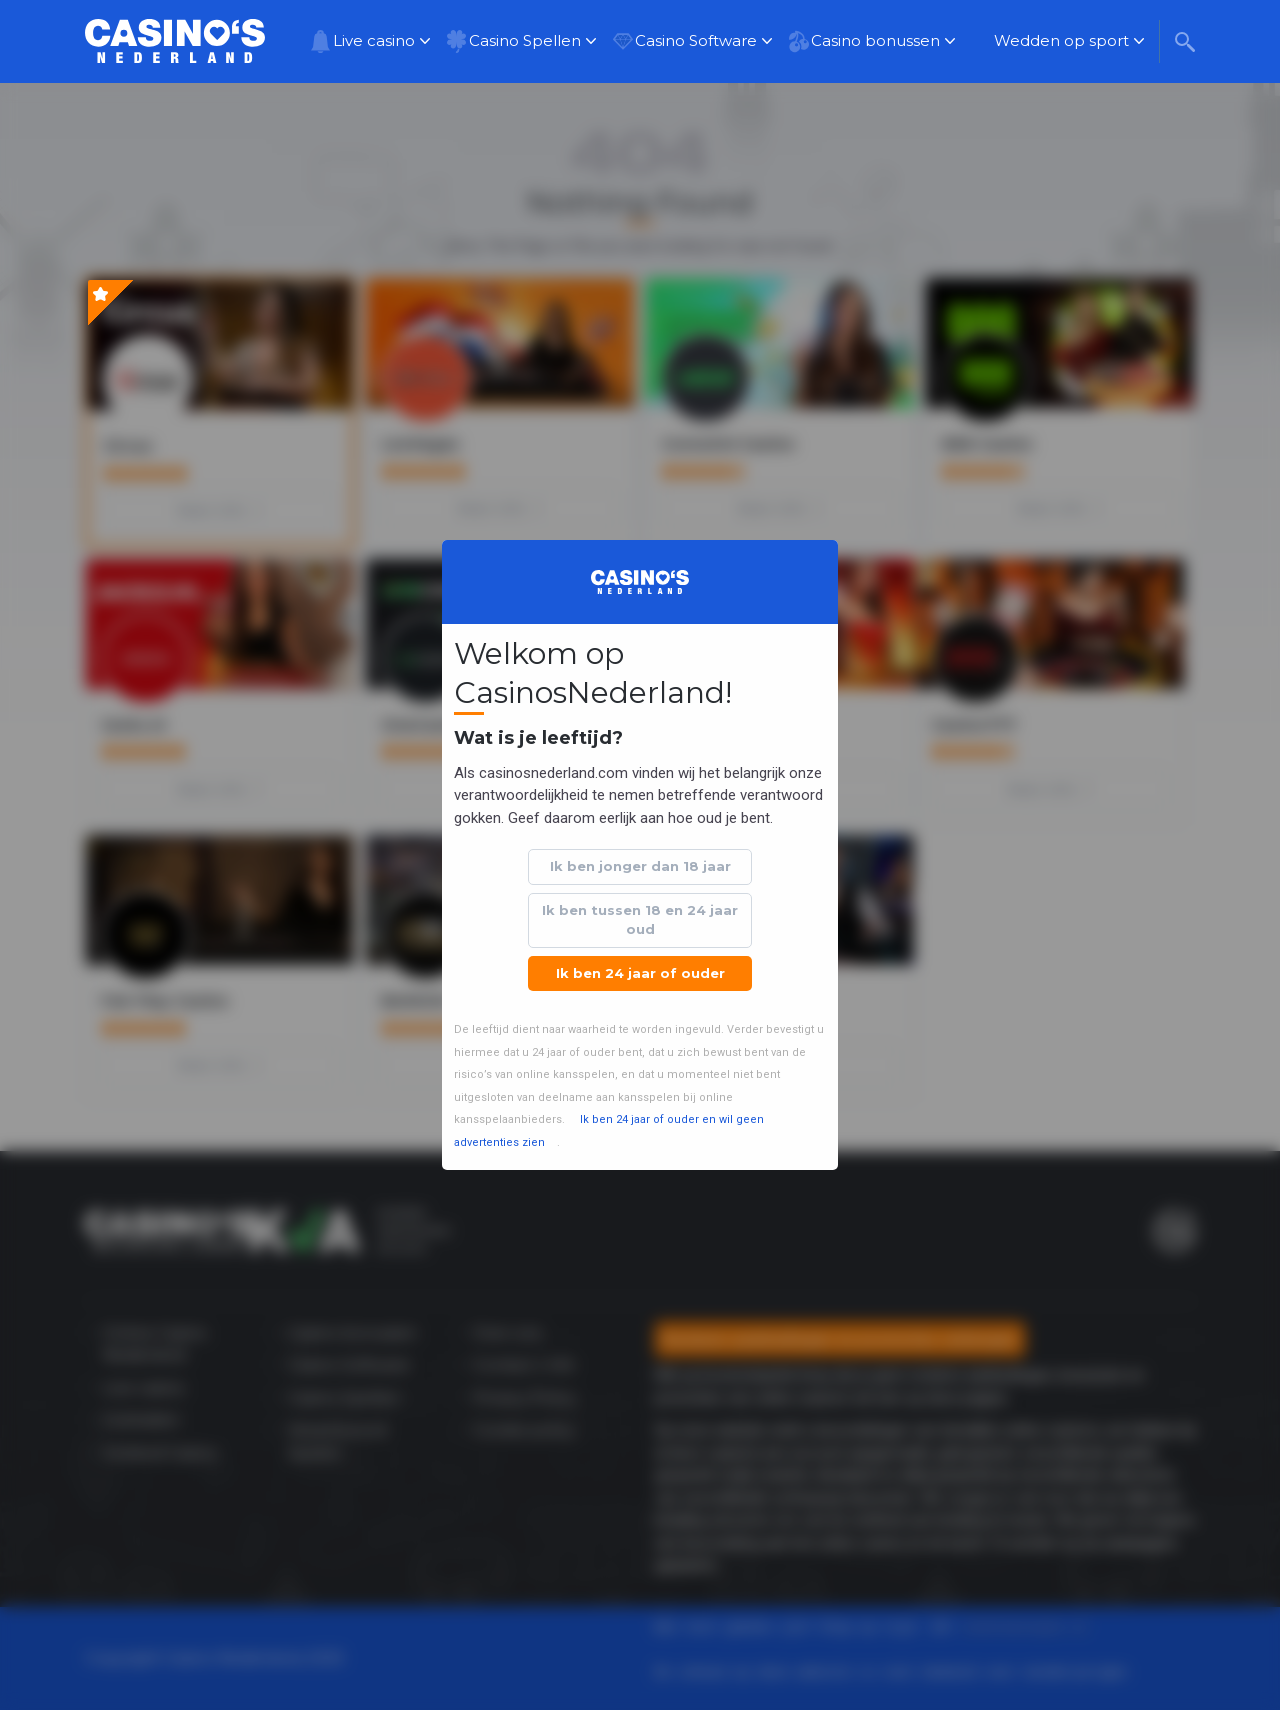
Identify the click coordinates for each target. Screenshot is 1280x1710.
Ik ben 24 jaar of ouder (640, 973)
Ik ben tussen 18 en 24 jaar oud (640, 920)
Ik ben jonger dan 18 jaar (640, 866)
